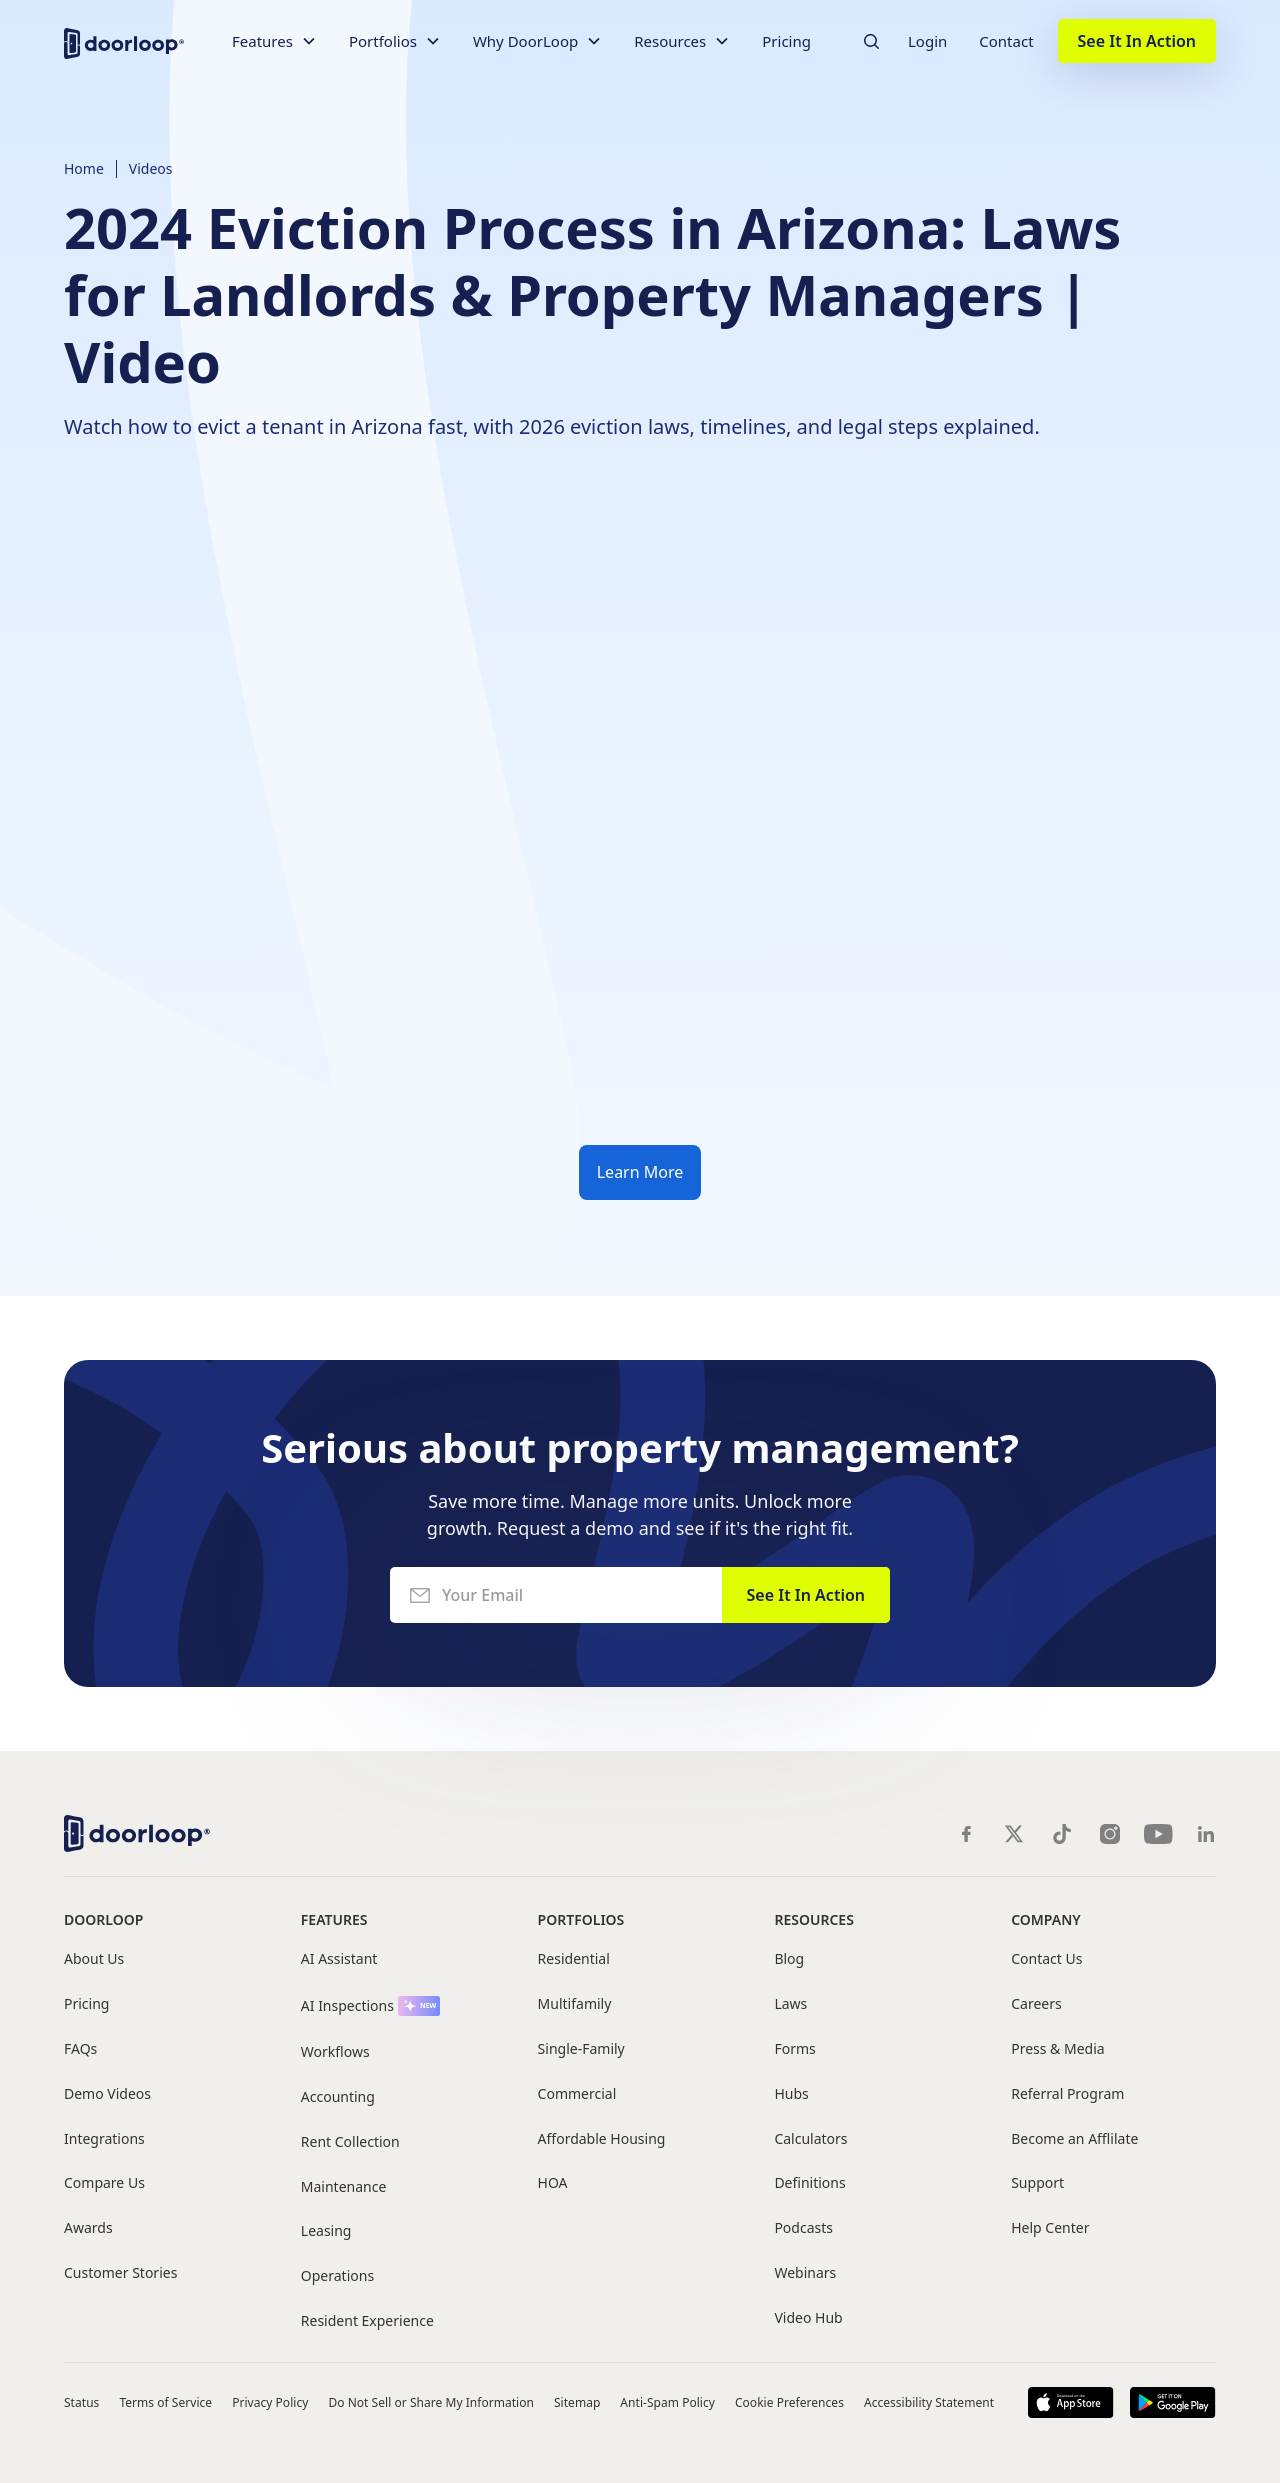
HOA (553, 2183)
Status (81, 2402)
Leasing (326, 2231)
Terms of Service (165, 2402)
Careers (1036, 2004)
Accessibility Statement (929, 2402)
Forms (794, 2049)
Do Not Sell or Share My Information (431, 2402)
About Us (94, 1959)
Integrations (104, 2139)
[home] (124, 41)
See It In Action (1137, 41)
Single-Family (581, 2049)
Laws (790, 2004)
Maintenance (344, 2187)
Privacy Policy (270, 2402)
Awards (88, 2228)
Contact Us (1046, 1959)
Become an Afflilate (1074, 2139)
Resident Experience (367, 2321)
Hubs (791, 2094)
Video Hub (808, 2318)
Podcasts (803, 2228)
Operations (337, 2276)
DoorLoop (103, 1919)
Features (334, 1919)
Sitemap (577, 2402)
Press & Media (1057, 2049)
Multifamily (575, 2004)
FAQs (80, 2049)
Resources (813, 1919)
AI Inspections (347, 2006)
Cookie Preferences (789, 2402)
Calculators (810, 2139)
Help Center (1050, 2228)
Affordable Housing (602, 2139)
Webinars (805, 2273)
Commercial (577, 2094)
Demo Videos (107, 2094)
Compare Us (104, 2183)
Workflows (335, 2052)
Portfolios (581, 1919)
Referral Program (1067, 2094)
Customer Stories (120, 2273)
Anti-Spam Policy (667, 2402)
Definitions (809, 2183)
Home (84, 168)
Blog (789, 1959)
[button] (274, 41)
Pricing (786, 41)
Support (1037, 2183)
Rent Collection (350, 2142)
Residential (574, 1959)
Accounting (338, 2097)
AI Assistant (339, 1959)
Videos (151, 168)
